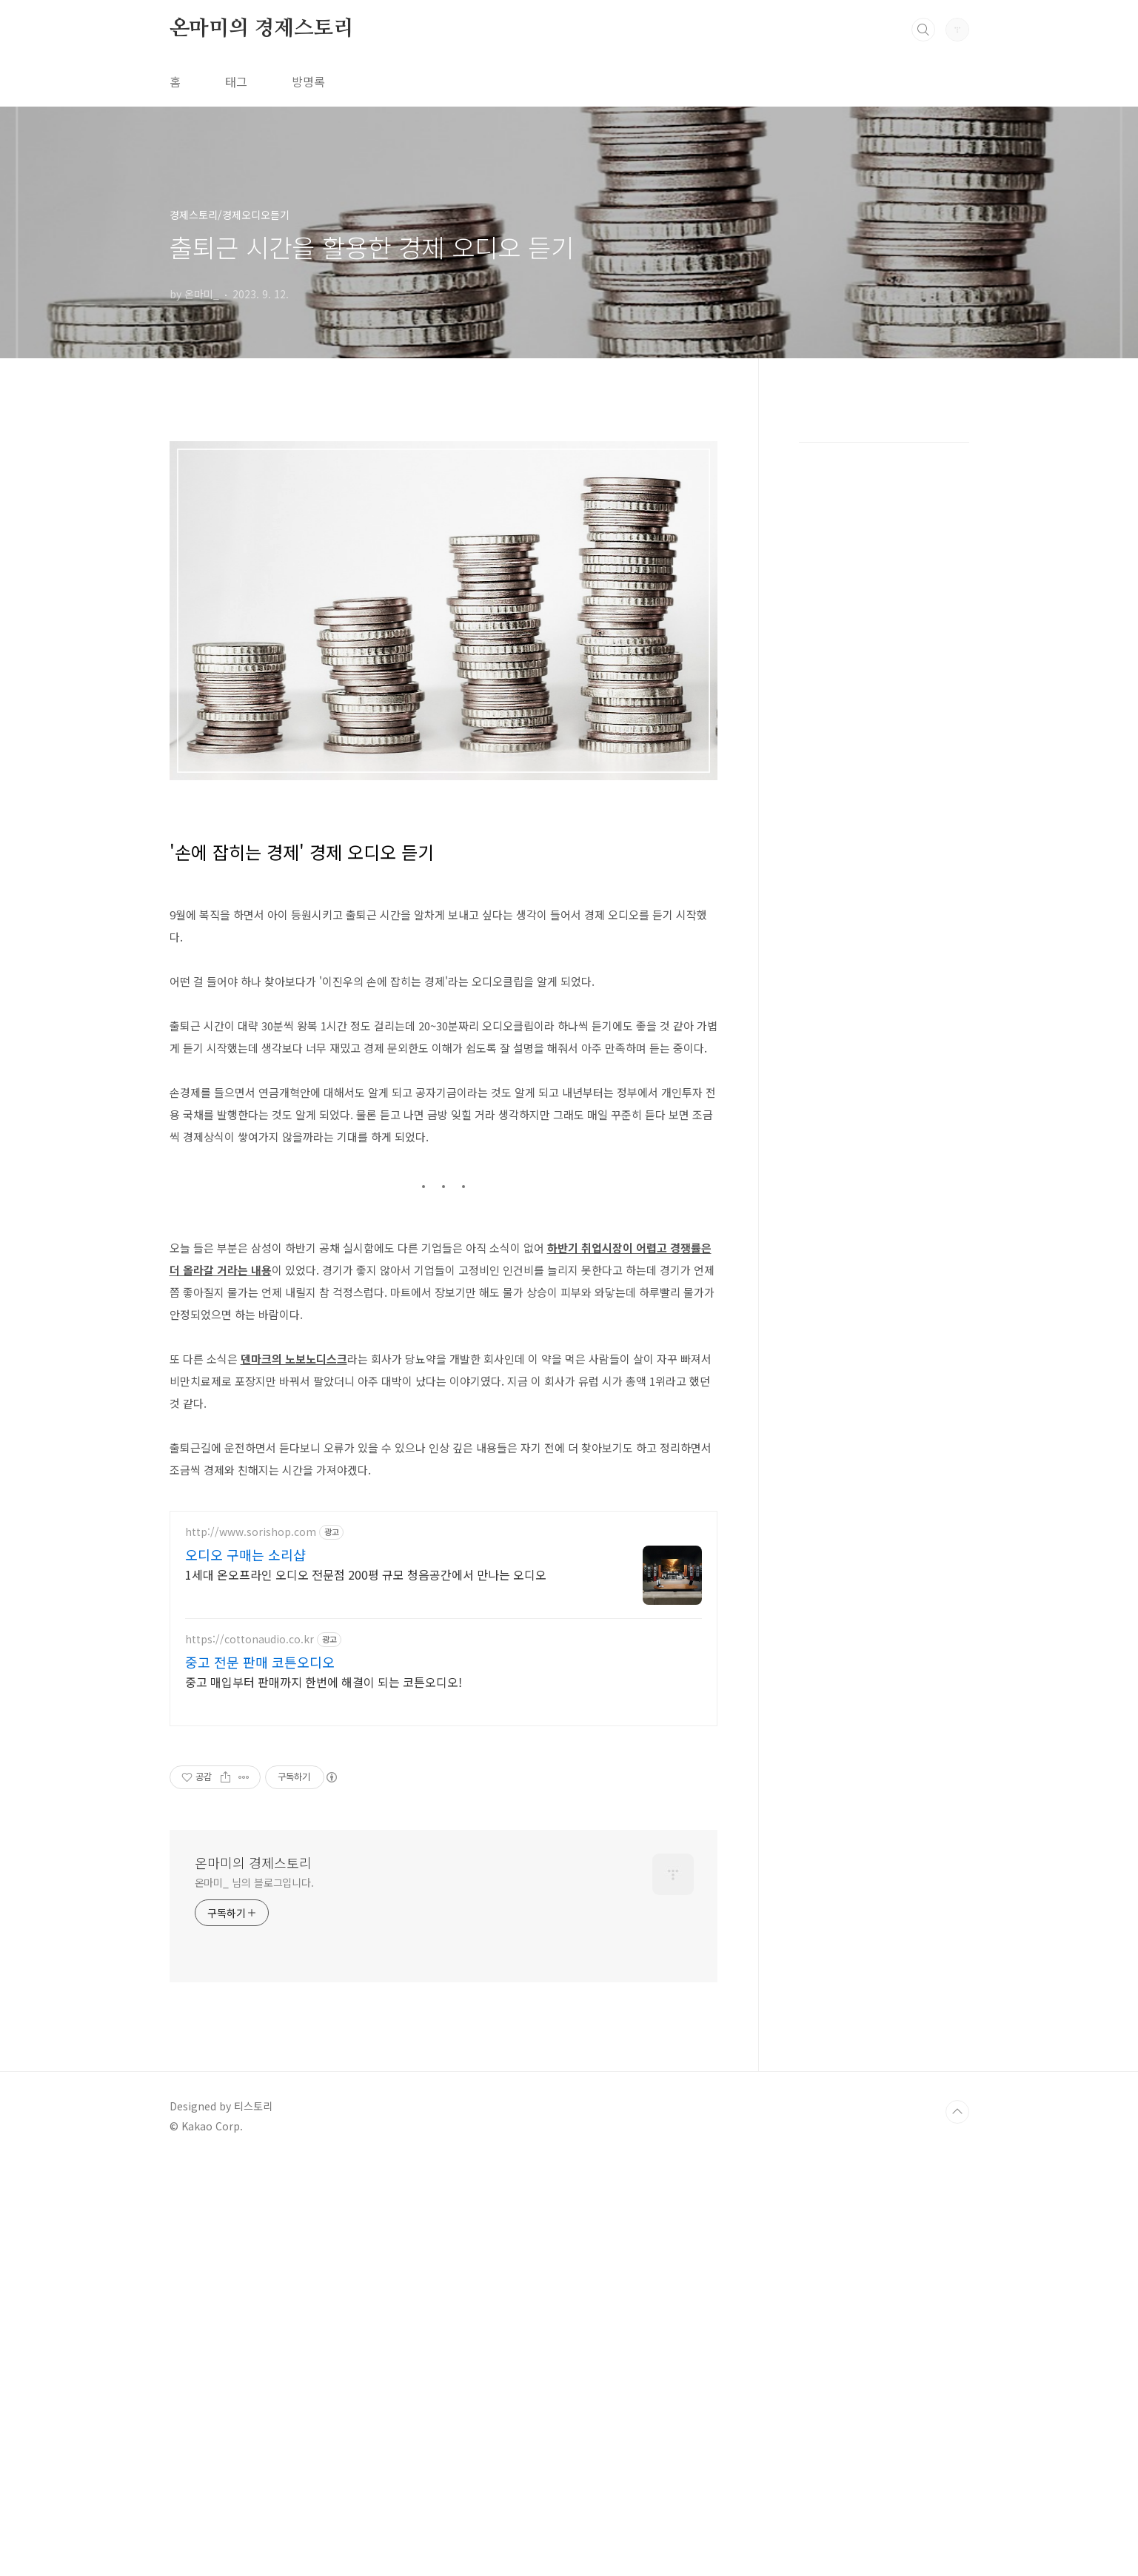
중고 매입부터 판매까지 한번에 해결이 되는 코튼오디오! (323, 2095)
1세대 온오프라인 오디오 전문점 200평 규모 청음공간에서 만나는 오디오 (365, 1988)
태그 (236, 81)
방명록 (308, 81)
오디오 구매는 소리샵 (245, 1969)
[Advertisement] (443, 530)
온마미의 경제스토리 (262, 29)
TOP (957, 2526)
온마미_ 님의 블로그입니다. (255, 2297)
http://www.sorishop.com (250, 1946)
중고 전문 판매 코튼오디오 (260, 2076)
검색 (923, 30)
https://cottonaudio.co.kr (249, 2053)
